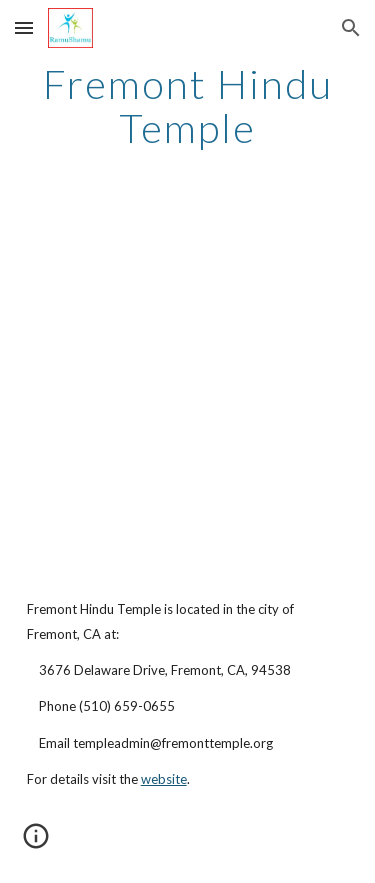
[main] (188, 106)
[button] (24, 27)
